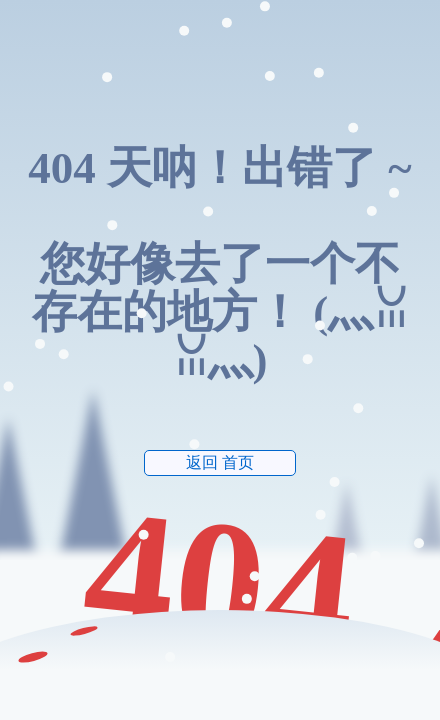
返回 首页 (220, 462)
